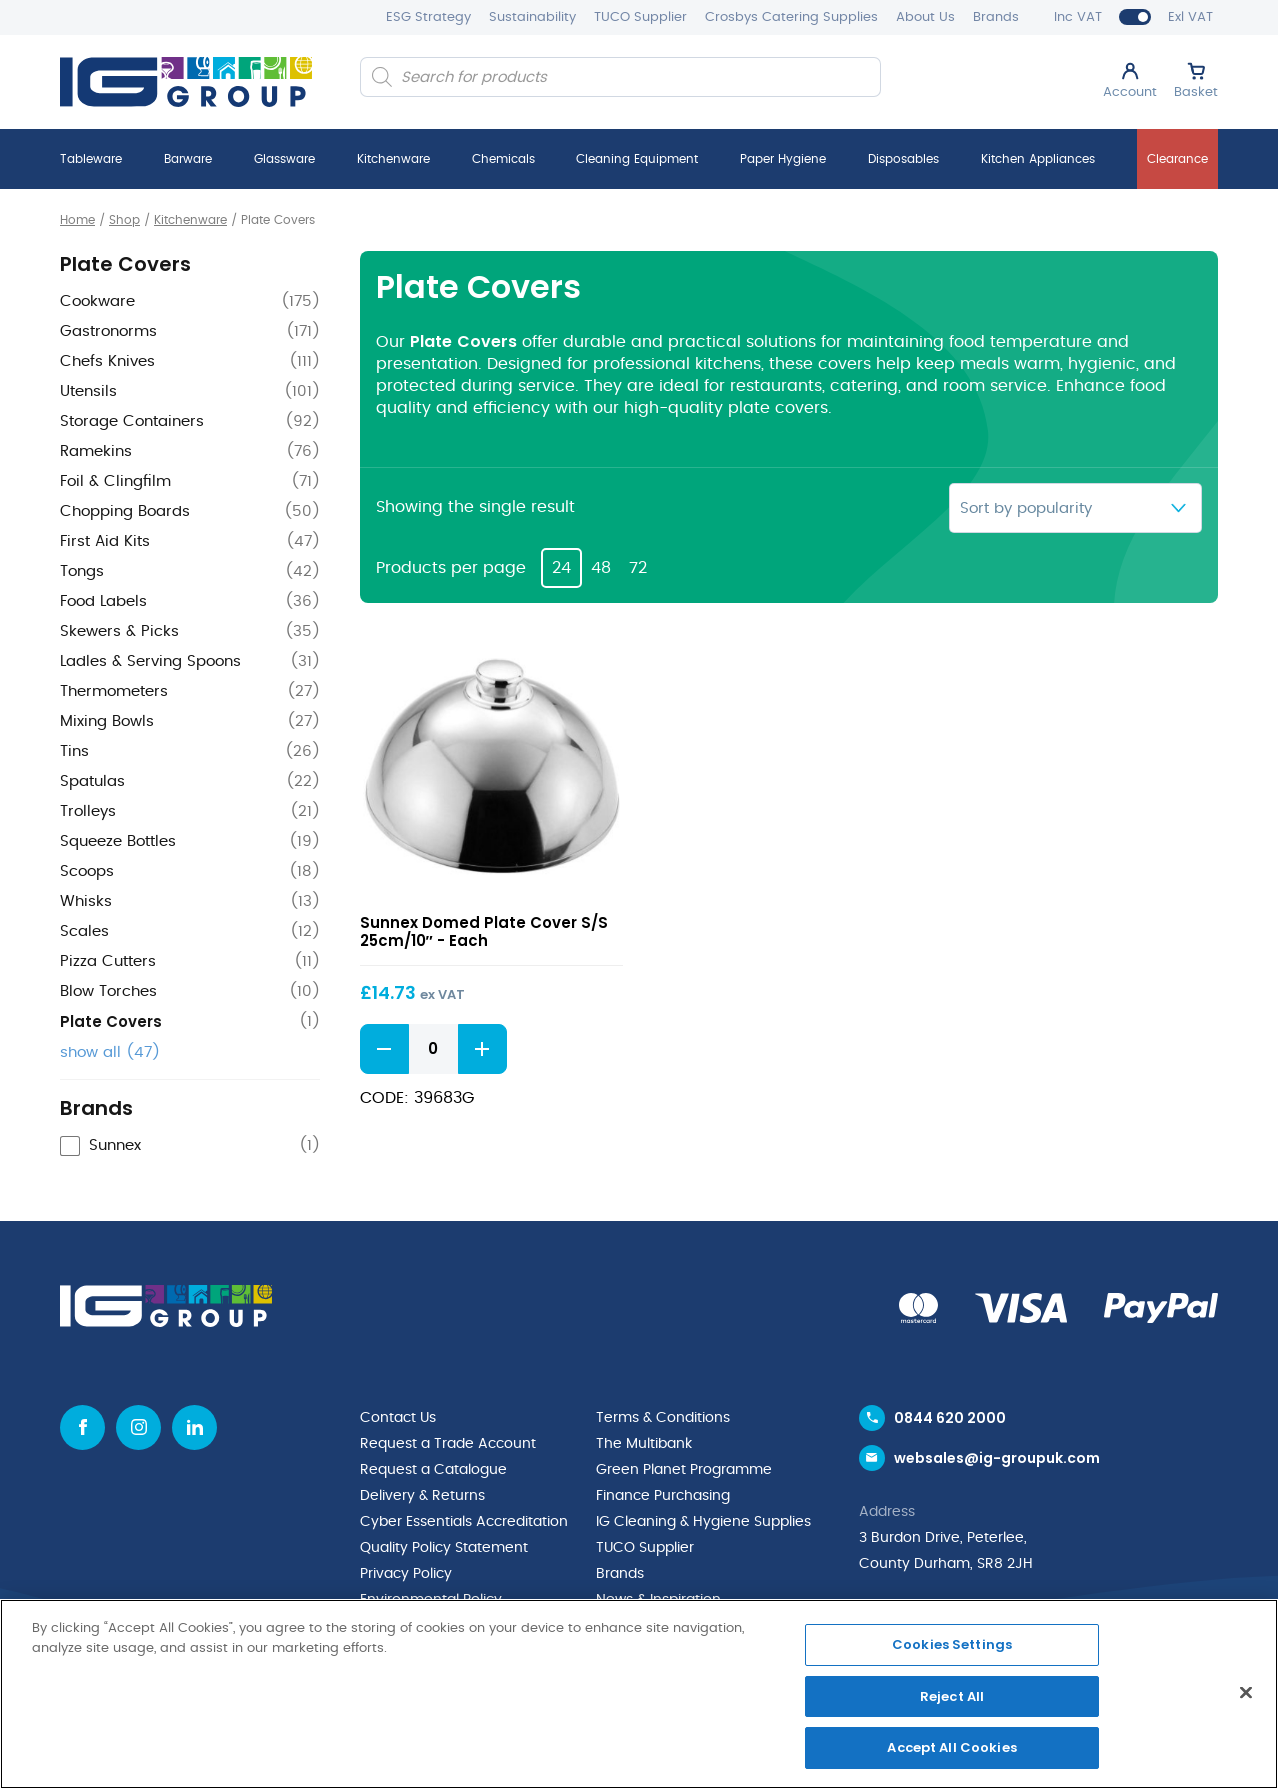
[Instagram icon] (138, 1427)
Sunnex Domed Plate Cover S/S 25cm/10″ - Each (484, 931)
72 (638, 568)
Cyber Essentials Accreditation (464, 1522)
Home (77, 220)
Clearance (1177, 159)
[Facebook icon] (82, 1427)
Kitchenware (393, 159)
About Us (925, 17)
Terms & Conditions (663, 1418)
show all (110, 1052)
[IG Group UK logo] (186, 82)
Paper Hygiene (783, 159)
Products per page (451, 568)
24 (561, 568)
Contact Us (398, 1418)
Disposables (903, 159)
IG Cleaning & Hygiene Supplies (703, 1522)
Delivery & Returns (422, 1496)
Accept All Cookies (951, 1747)
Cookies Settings (952, 1644)
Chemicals (503, 159)
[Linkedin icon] (194, 1427)
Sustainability (532, 17)
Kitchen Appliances (1038, 159)
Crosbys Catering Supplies (791, 17)
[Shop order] (1075, 508)
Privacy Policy (406, 1574)
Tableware (91, 159)
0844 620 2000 (950, 1418)
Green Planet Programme (684, 1470)
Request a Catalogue (433, 1470)
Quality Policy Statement (444, 1548)
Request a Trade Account (448, 1444)
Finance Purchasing (663, 1496)
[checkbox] (190, 1146)
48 (601, 568)
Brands (996, 17)
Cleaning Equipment (637, 159)
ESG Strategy (428, 17)
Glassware (284, 159)
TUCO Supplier (640, 17)
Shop (124, 220)
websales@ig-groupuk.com (997, 1458)
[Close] (1246, 1693)
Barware (188, 159)
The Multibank (644, 1444)
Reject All (952, 1696)
